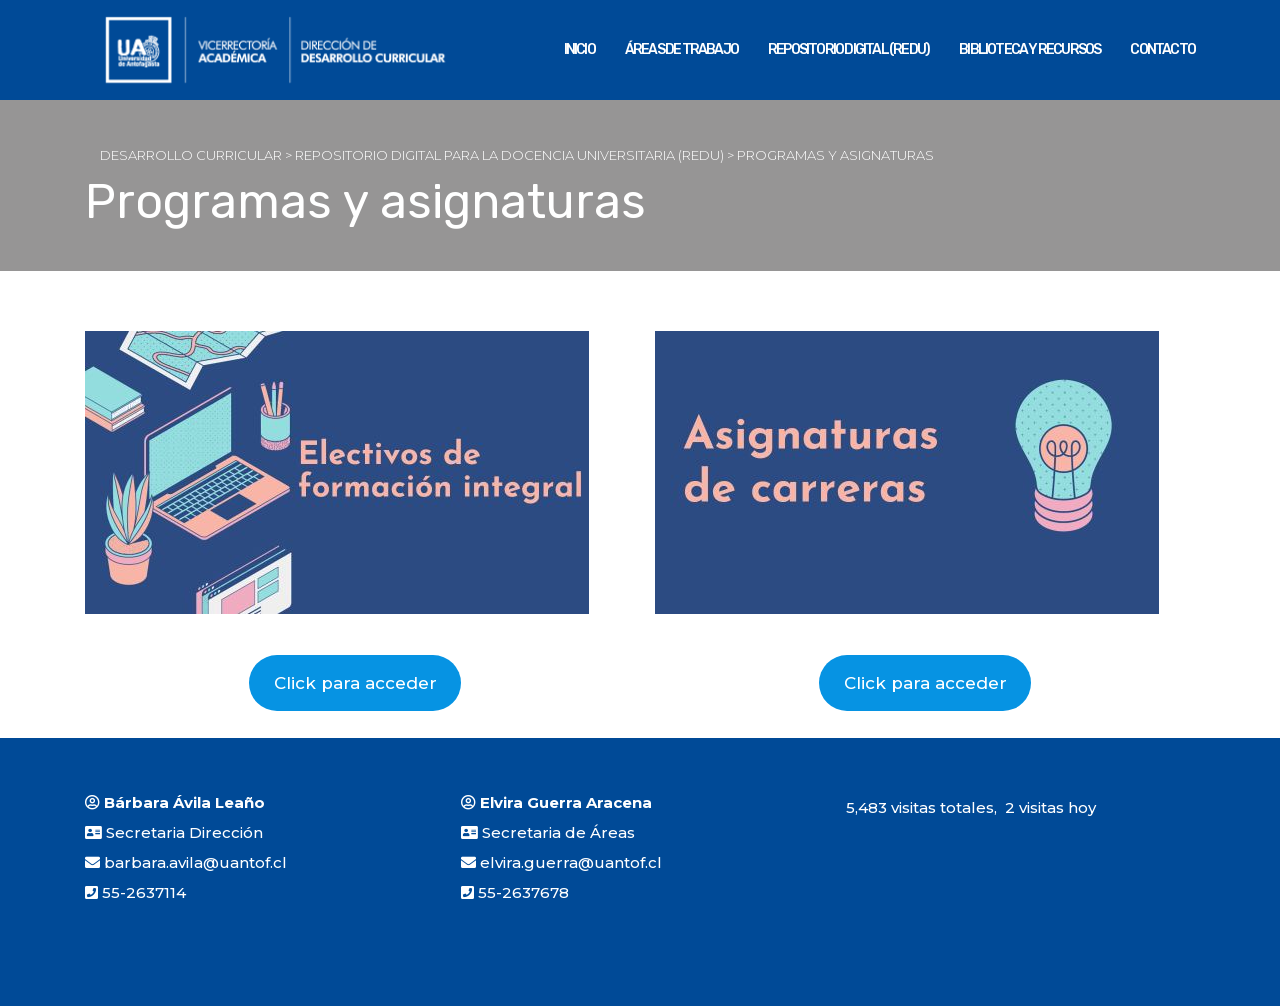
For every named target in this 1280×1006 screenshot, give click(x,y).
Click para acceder (355, 683)
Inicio (579, 49)
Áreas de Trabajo (681, 49)
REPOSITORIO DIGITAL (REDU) (848, 49)
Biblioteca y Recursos (1029, 49)
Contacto (1162, 49)
